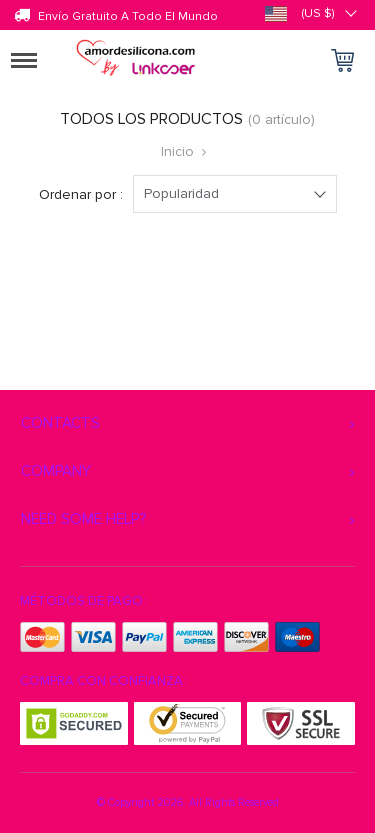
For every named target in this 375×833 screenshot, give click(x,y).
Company (56, 471)
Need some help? (83, 519)
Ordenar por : (81, 194)
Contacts (60, 423)
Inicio (177, 151)
